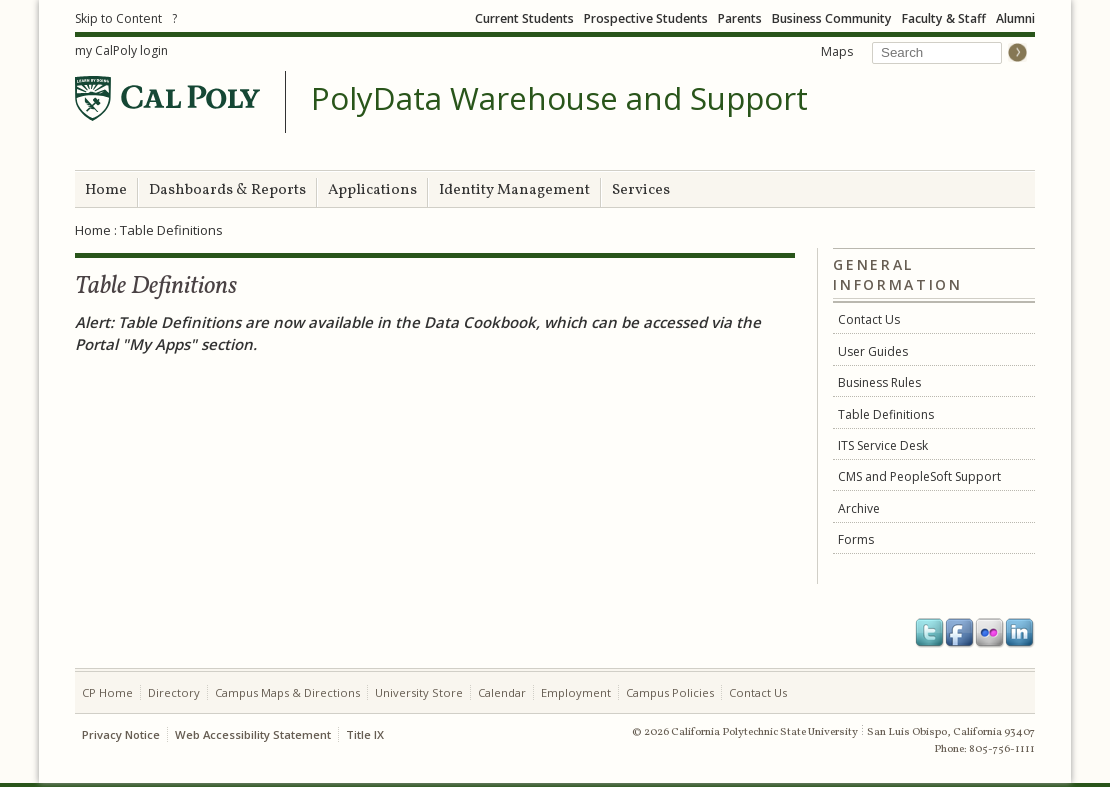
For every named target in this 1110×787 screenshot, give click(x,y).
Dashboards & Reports (227, 190)
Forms (856, 539)
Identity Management (514, 190)
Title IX (365, 734)
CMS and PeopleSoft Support (919, 476)
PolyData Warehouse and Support (559, 99)
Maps (837, 51)
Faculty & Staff (944, 18)
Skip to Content (118, 18)
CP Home (107, 692)
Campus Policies (670, 692)
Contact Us (869, 319)
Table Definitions (886, 414)
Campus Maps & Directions (287, 692)
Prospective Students (646, 18)
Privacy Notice (121, 734)
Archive (859, 508)
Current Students (524, 18)
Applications (372, 190)
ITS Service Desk (883, 445)
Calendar (502, 692)
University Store (419, 692)
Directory (174, 692)
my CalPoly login (121, 50)
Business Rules (879, 382)
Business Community (832, 18)
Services (641, 190)
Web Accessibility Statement (253, 734)
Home (106, 190)
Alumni (1015, 18)
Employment (576, 692)
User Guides (873, 351)
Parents (740, 18)
